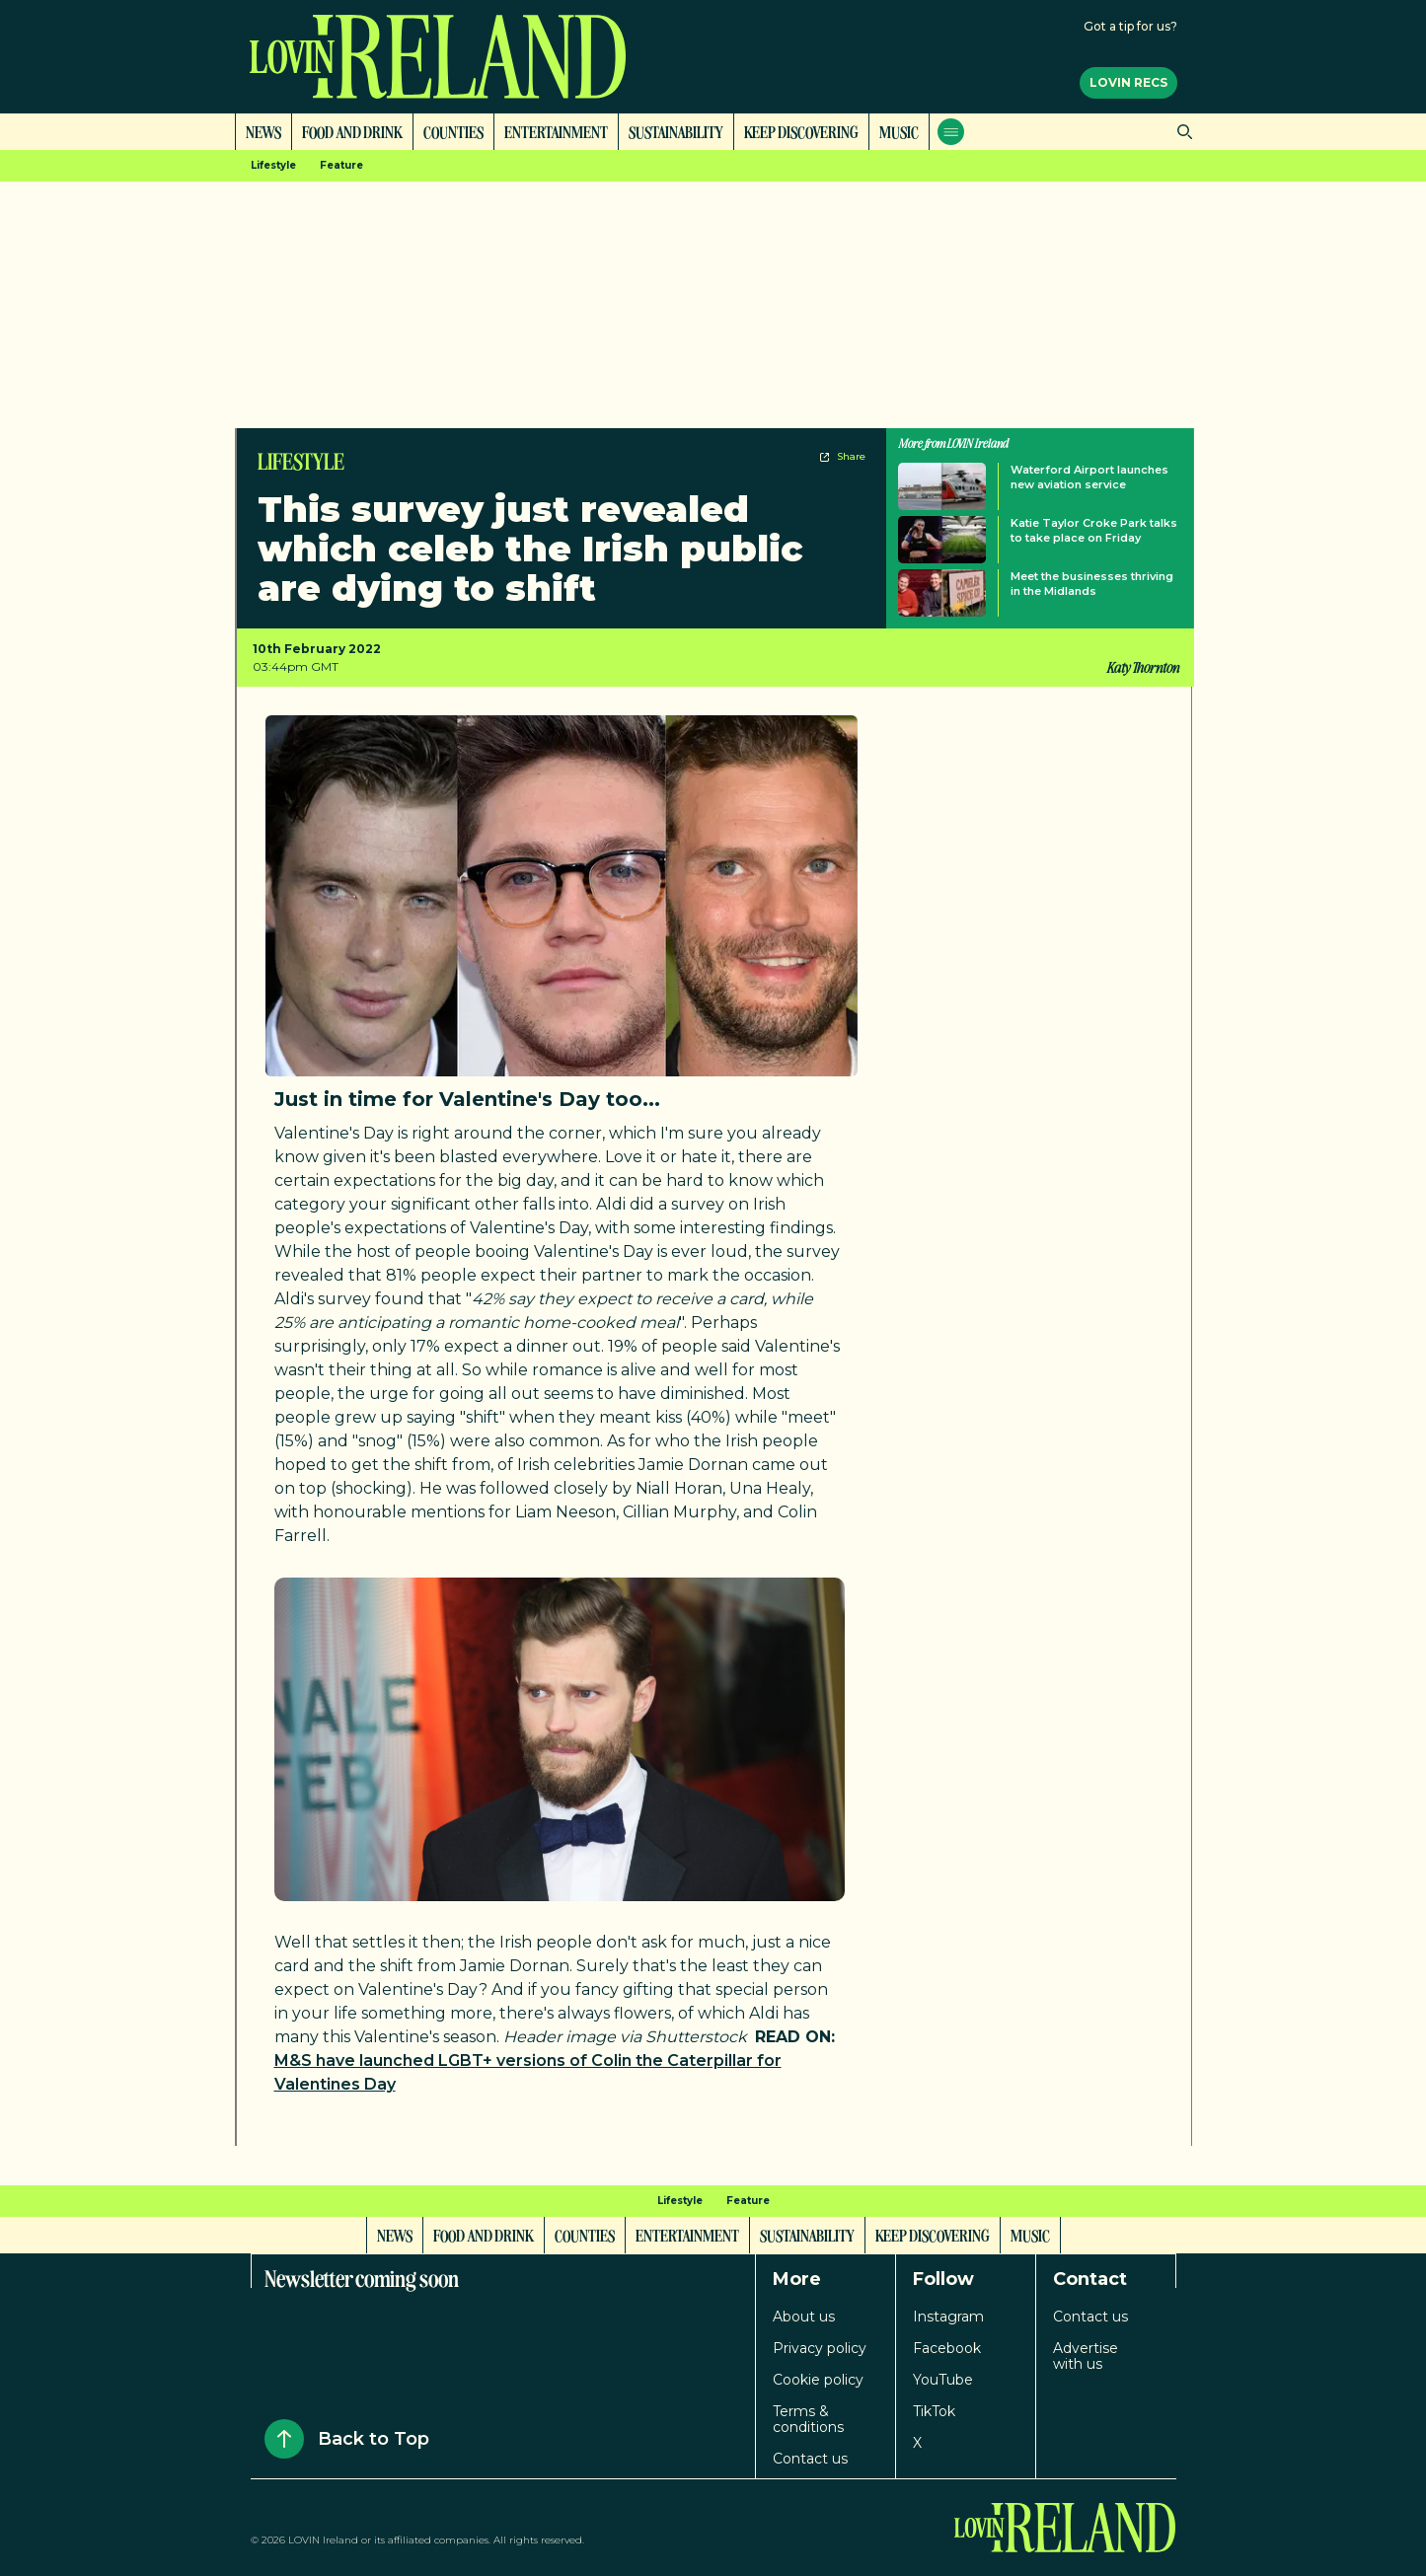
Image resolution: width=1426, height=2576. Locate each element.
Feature (341, 165)
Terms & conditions (808, 2419)
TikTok (934, 2411)
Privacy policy (819, 2348)
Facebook (947, 2348)
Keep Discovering (801, 131)
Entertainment (556, 131)
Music (899, 131)
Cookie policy (818, 2380)
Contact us (810, 2458)
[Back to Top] (284, 2439)
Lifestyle (273, 165)
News (263, 131)
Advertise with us (1085, 2356)
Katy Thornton (1142, 667)
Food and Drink (352, 131)
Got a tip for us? (1130, 26)
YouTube (943, 2380)
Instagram (948, 2316)
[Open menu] (951, 131)
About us (804, 2316)
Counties (453, 131)
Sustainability (676, 131)
